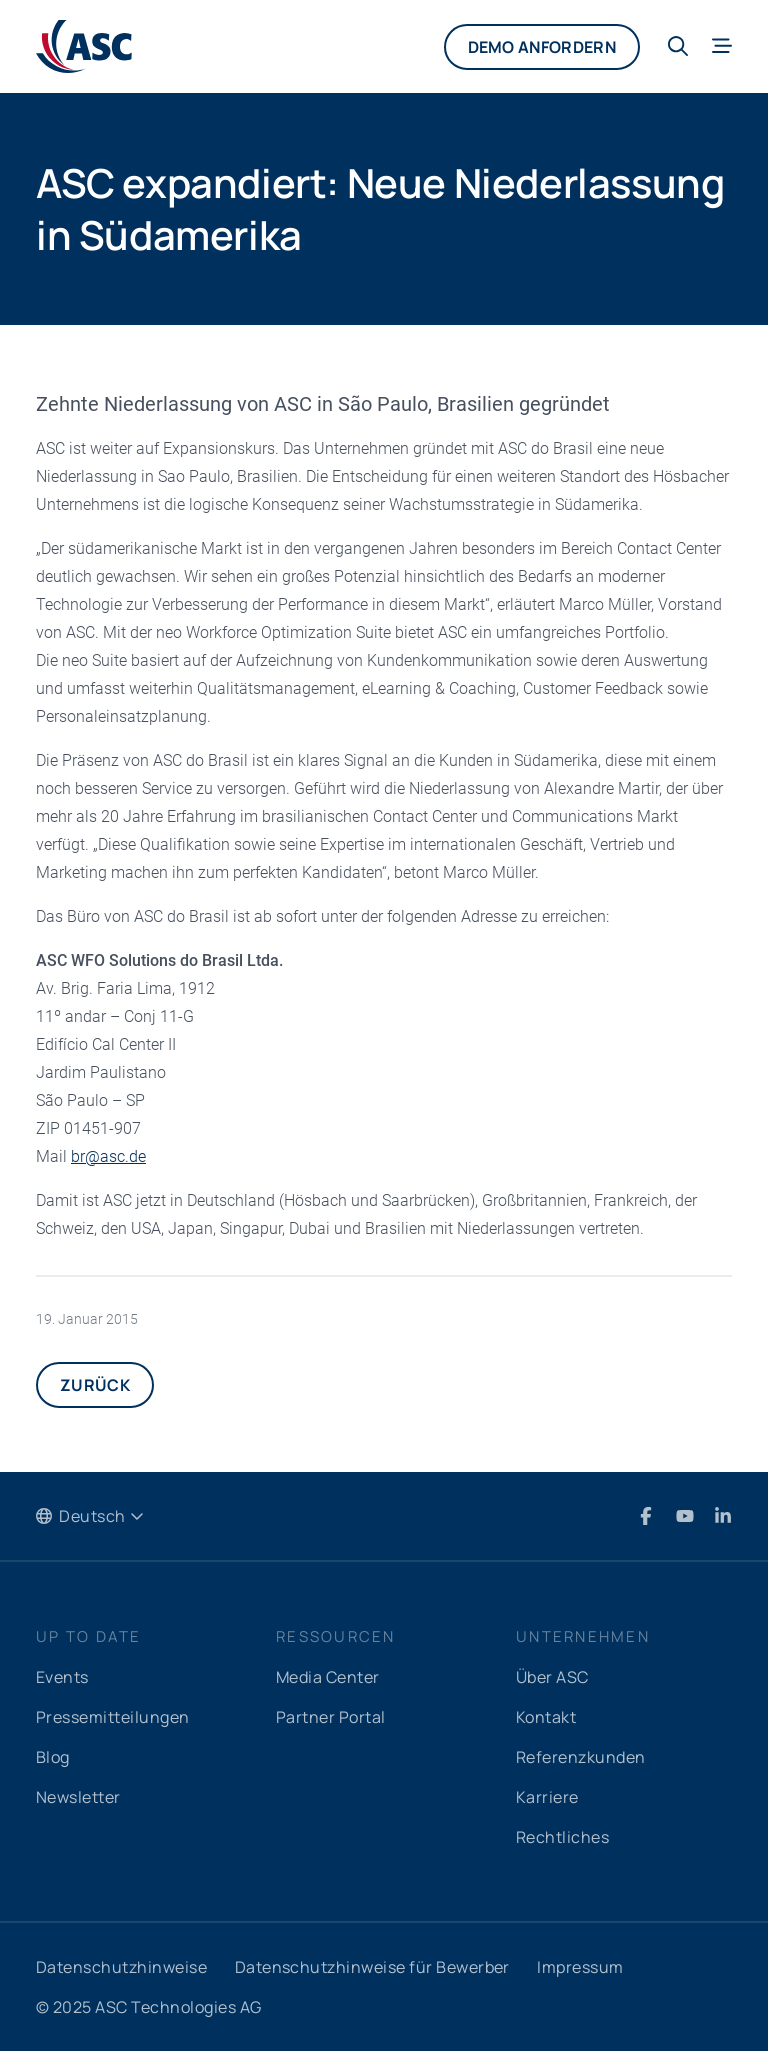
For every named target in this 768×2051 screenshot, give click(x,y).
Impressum (580, 1967)
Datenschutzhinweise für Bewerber (372, 1967)
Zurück (95, 1385)
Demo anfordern (542, 47)
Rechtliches (562, 1837)
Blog (53, 1757)
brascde (108, 1156)
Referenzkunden (581, 1757)
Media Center (328, 1677)
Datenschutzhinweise (121, 1967)
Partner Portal (331, 1717)
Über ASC (552, 1677)
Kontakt (546, 1717)
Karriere (547, 1797)
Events (62, 1677)
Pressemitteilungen (113, 1717)
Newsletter (78, 1797)
